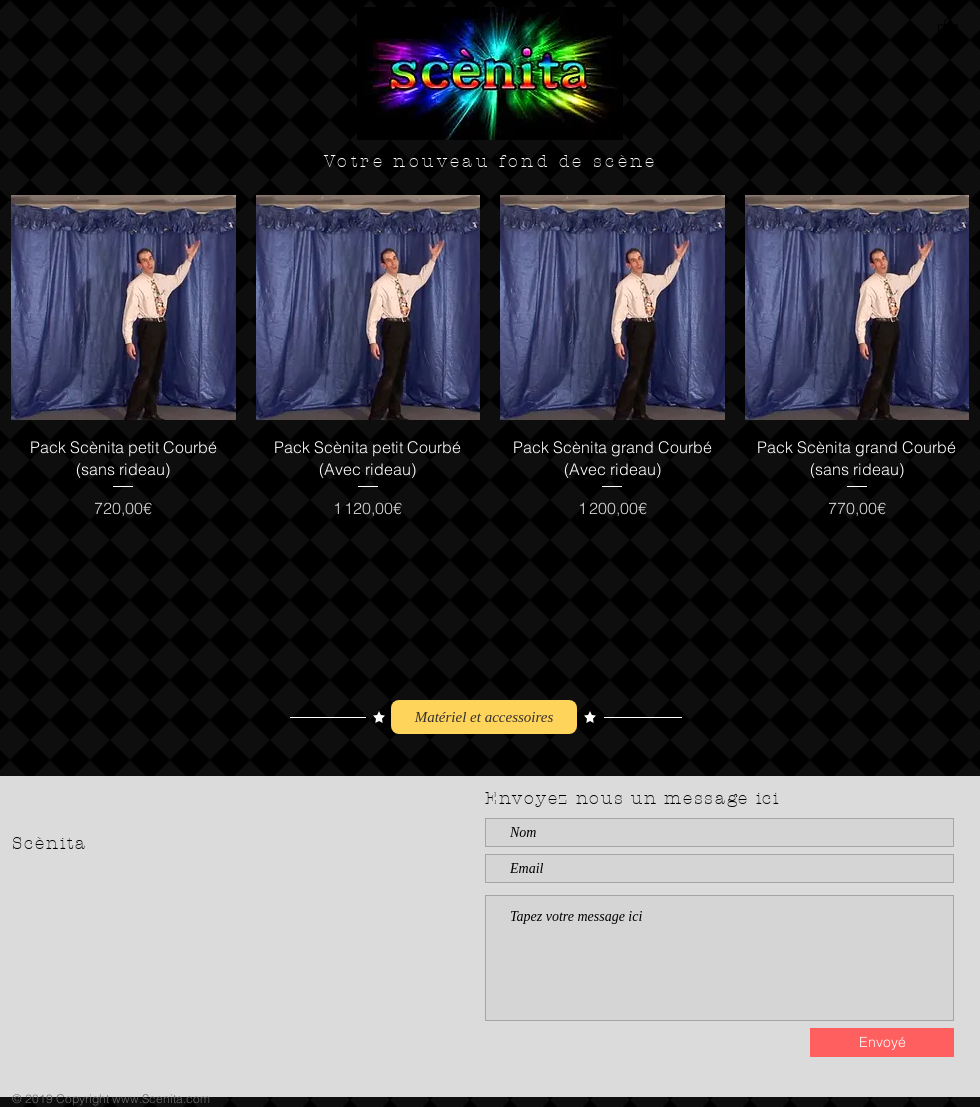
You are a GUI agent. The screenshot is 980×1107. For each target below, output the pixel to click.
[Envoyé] (882, 1042)
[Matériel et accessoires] (484, 717)
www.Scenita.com (161, 1098)
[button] (948, 29)
